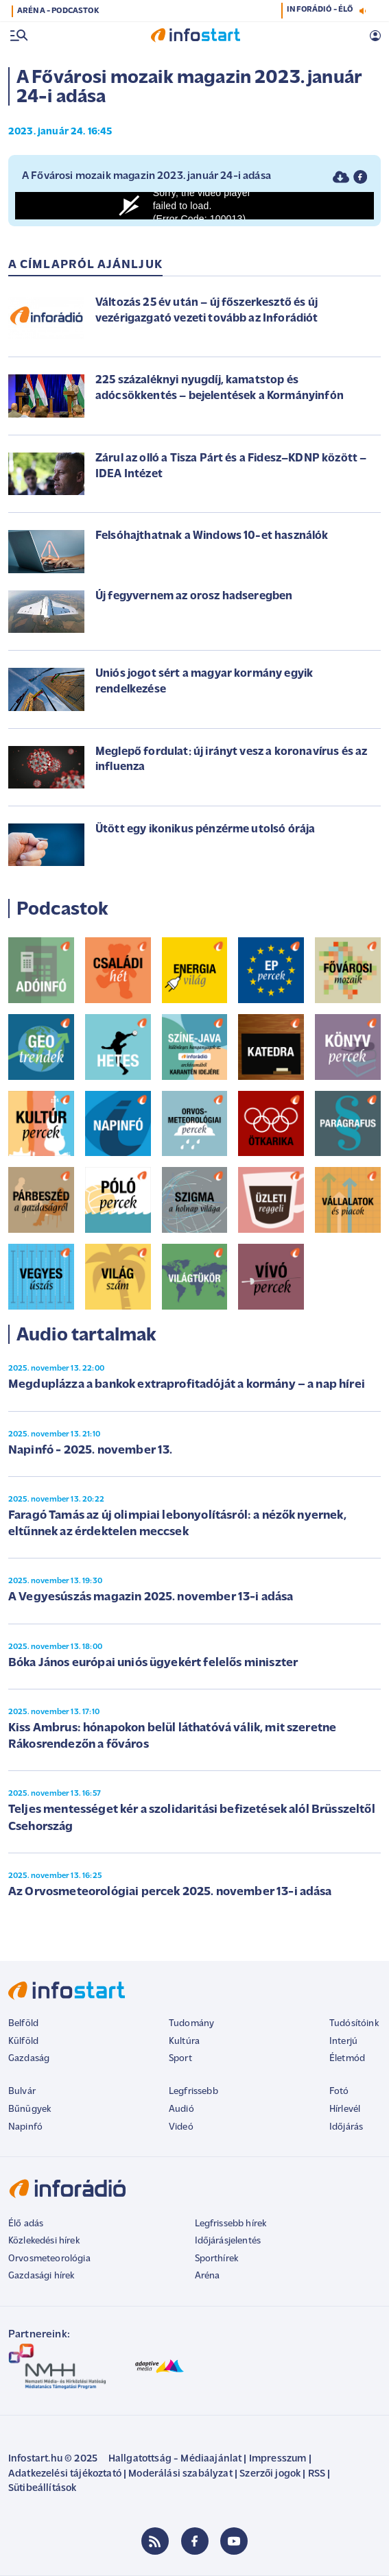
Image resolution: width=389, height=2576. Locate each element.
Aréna (207, 2276)
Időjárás (346, 2127)
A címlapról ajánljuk (85, 265)
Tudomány (191, 2024)
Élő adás (25, 2224)
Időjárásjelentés (228, 2241)
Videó (181, 2127)
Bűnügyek (29, 2109)
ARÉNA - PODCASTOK (58, 11)
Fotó (339, 2091)
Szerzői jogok (269, 2474)
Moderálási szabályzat (180, 2474)
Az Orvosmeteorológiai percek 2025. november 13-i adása (170, 1892)
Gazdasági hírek (41, 2276)
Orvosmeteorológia (49, 2259)
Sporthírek (217, 2259)
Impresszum (278, 2459)
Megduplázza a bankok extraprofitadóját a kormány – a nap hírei (186, 1384)
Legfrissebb (193, 2091)
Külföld (23, 2041)
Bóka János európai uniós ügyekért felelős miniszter (153, 1663)
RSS (316, 2474)
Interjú (343, 2041)
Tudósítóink (354, 2024)
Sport (180, 2059)
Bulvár (22, 2091)
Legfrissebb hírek (231, 2224)
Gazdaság (28, 2059)
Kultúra (184, 2041)
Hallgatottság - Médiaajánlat (174, 2459)
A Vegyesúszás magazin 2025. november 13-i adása (151, 1597)
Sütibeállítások (42, 2488)
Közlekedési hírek (44, 2241)
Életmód (347, 2059)
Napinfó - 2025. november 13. (90, 1450)
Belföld (23, 2024)
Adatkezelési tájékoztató (64, 2474)
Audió (181, 2109)
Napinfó (25, 2127)
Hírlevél (344, 2109)
